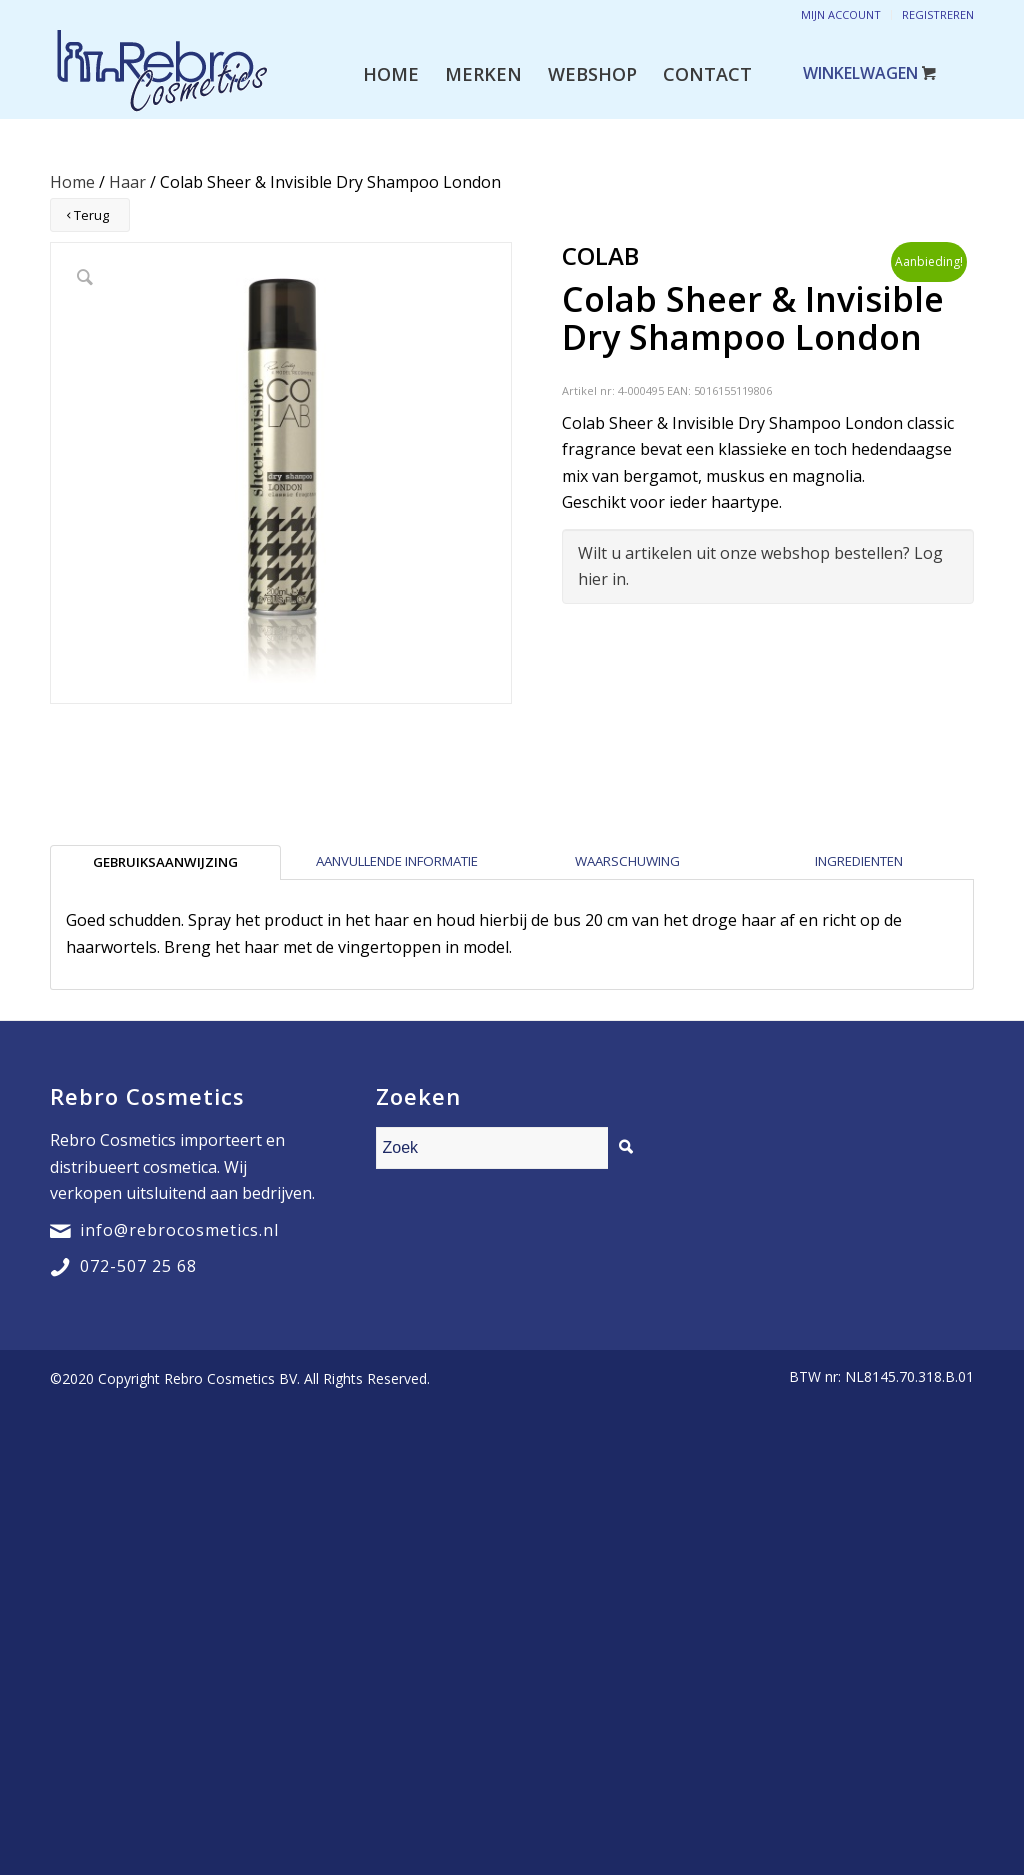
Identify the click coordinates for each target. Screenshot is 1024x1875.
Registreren (938, 14)
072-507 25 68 (138, 1266)
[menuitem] (391, 74)
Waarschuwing (627, 861)
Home (72, 182)
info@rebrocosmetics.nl (179, 1230)
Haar (127, 182)
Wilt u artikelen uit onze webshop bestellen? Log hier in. (760, 566)
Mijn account (841, 14)
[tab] (165, 862)
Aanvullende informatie (397, 861)
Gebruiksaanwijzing (165, 862)
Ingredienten (859, 861)
